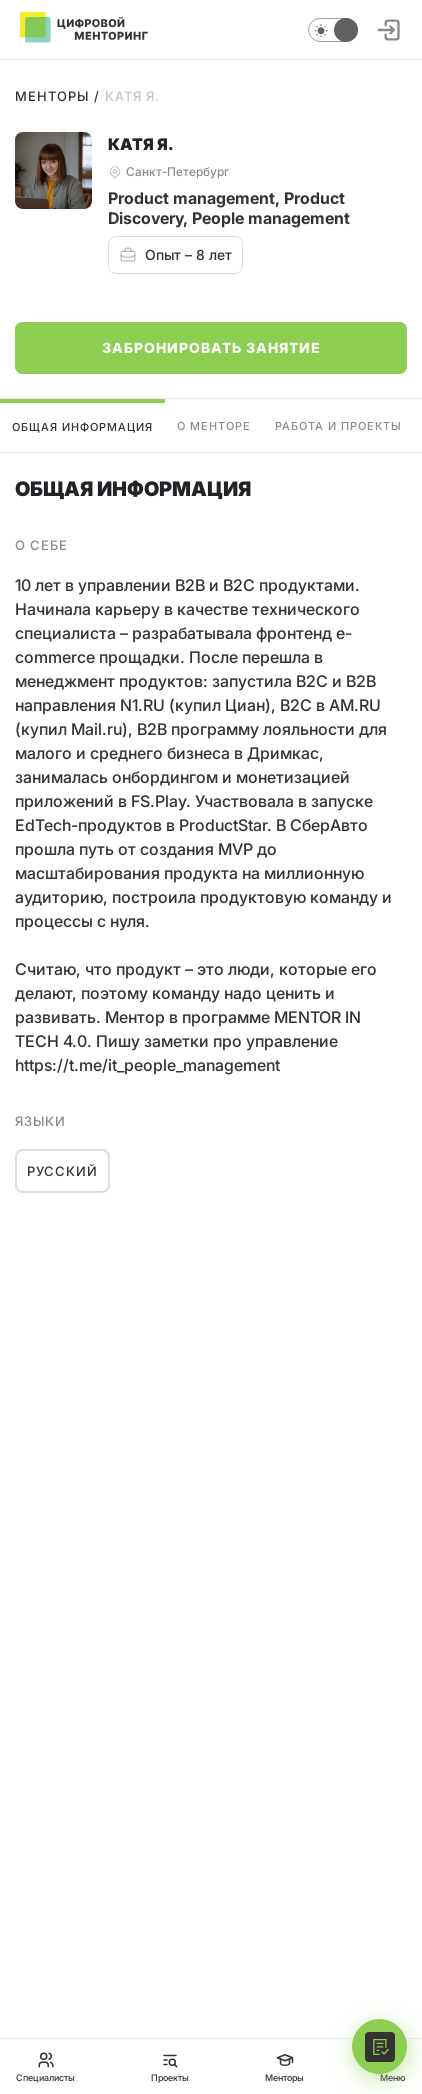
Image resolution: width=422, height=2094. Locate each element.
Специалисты (45, 2066)
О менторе (214, 426)
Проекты (170, 2066)
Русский (62, 1171)
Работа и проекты (338, 426)
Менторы (52, 96)
